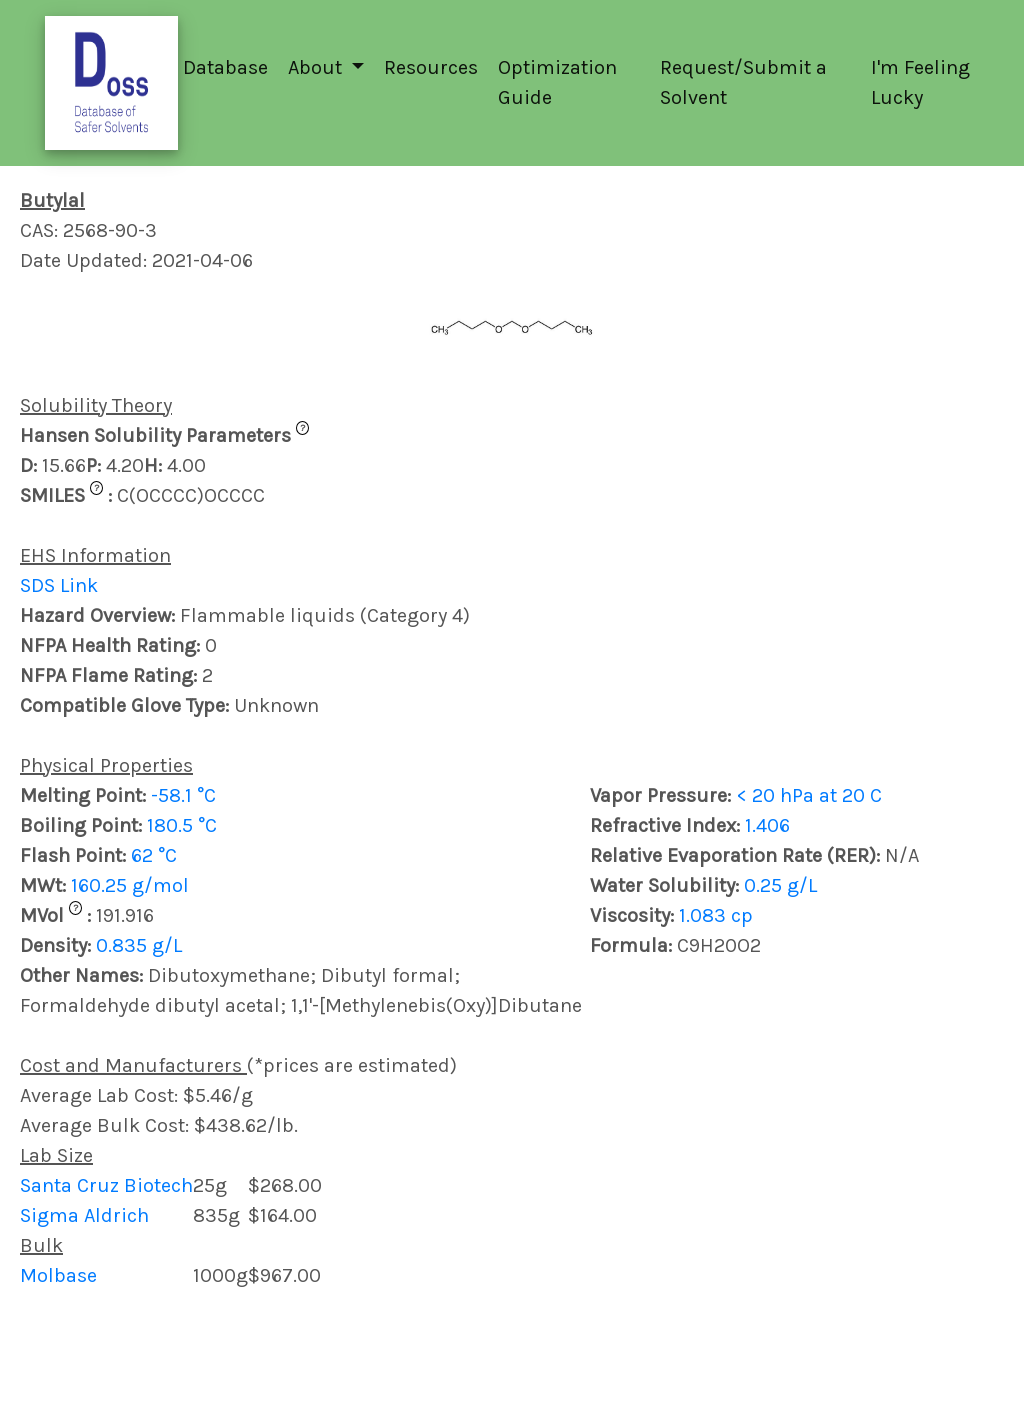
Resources (431, 67)
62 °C (154, 855)
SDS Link (59, 585)
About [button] (317, 67)
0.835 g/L (139, 945)
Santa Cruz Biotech (106, 1185)
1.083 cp (716, 915)
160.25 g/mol (130, 885)
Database (225, 67)
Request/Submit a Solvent (743, 82)
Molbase (58, 1275)
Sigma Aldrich (84, 1215)
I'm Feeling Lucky (920, 82)
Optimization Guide (557, 82)
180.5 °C (182, 825)
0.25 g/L (780, 885)
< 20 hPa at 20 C (809, 795)
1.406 (767, 825)
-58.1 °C (183, 795)
